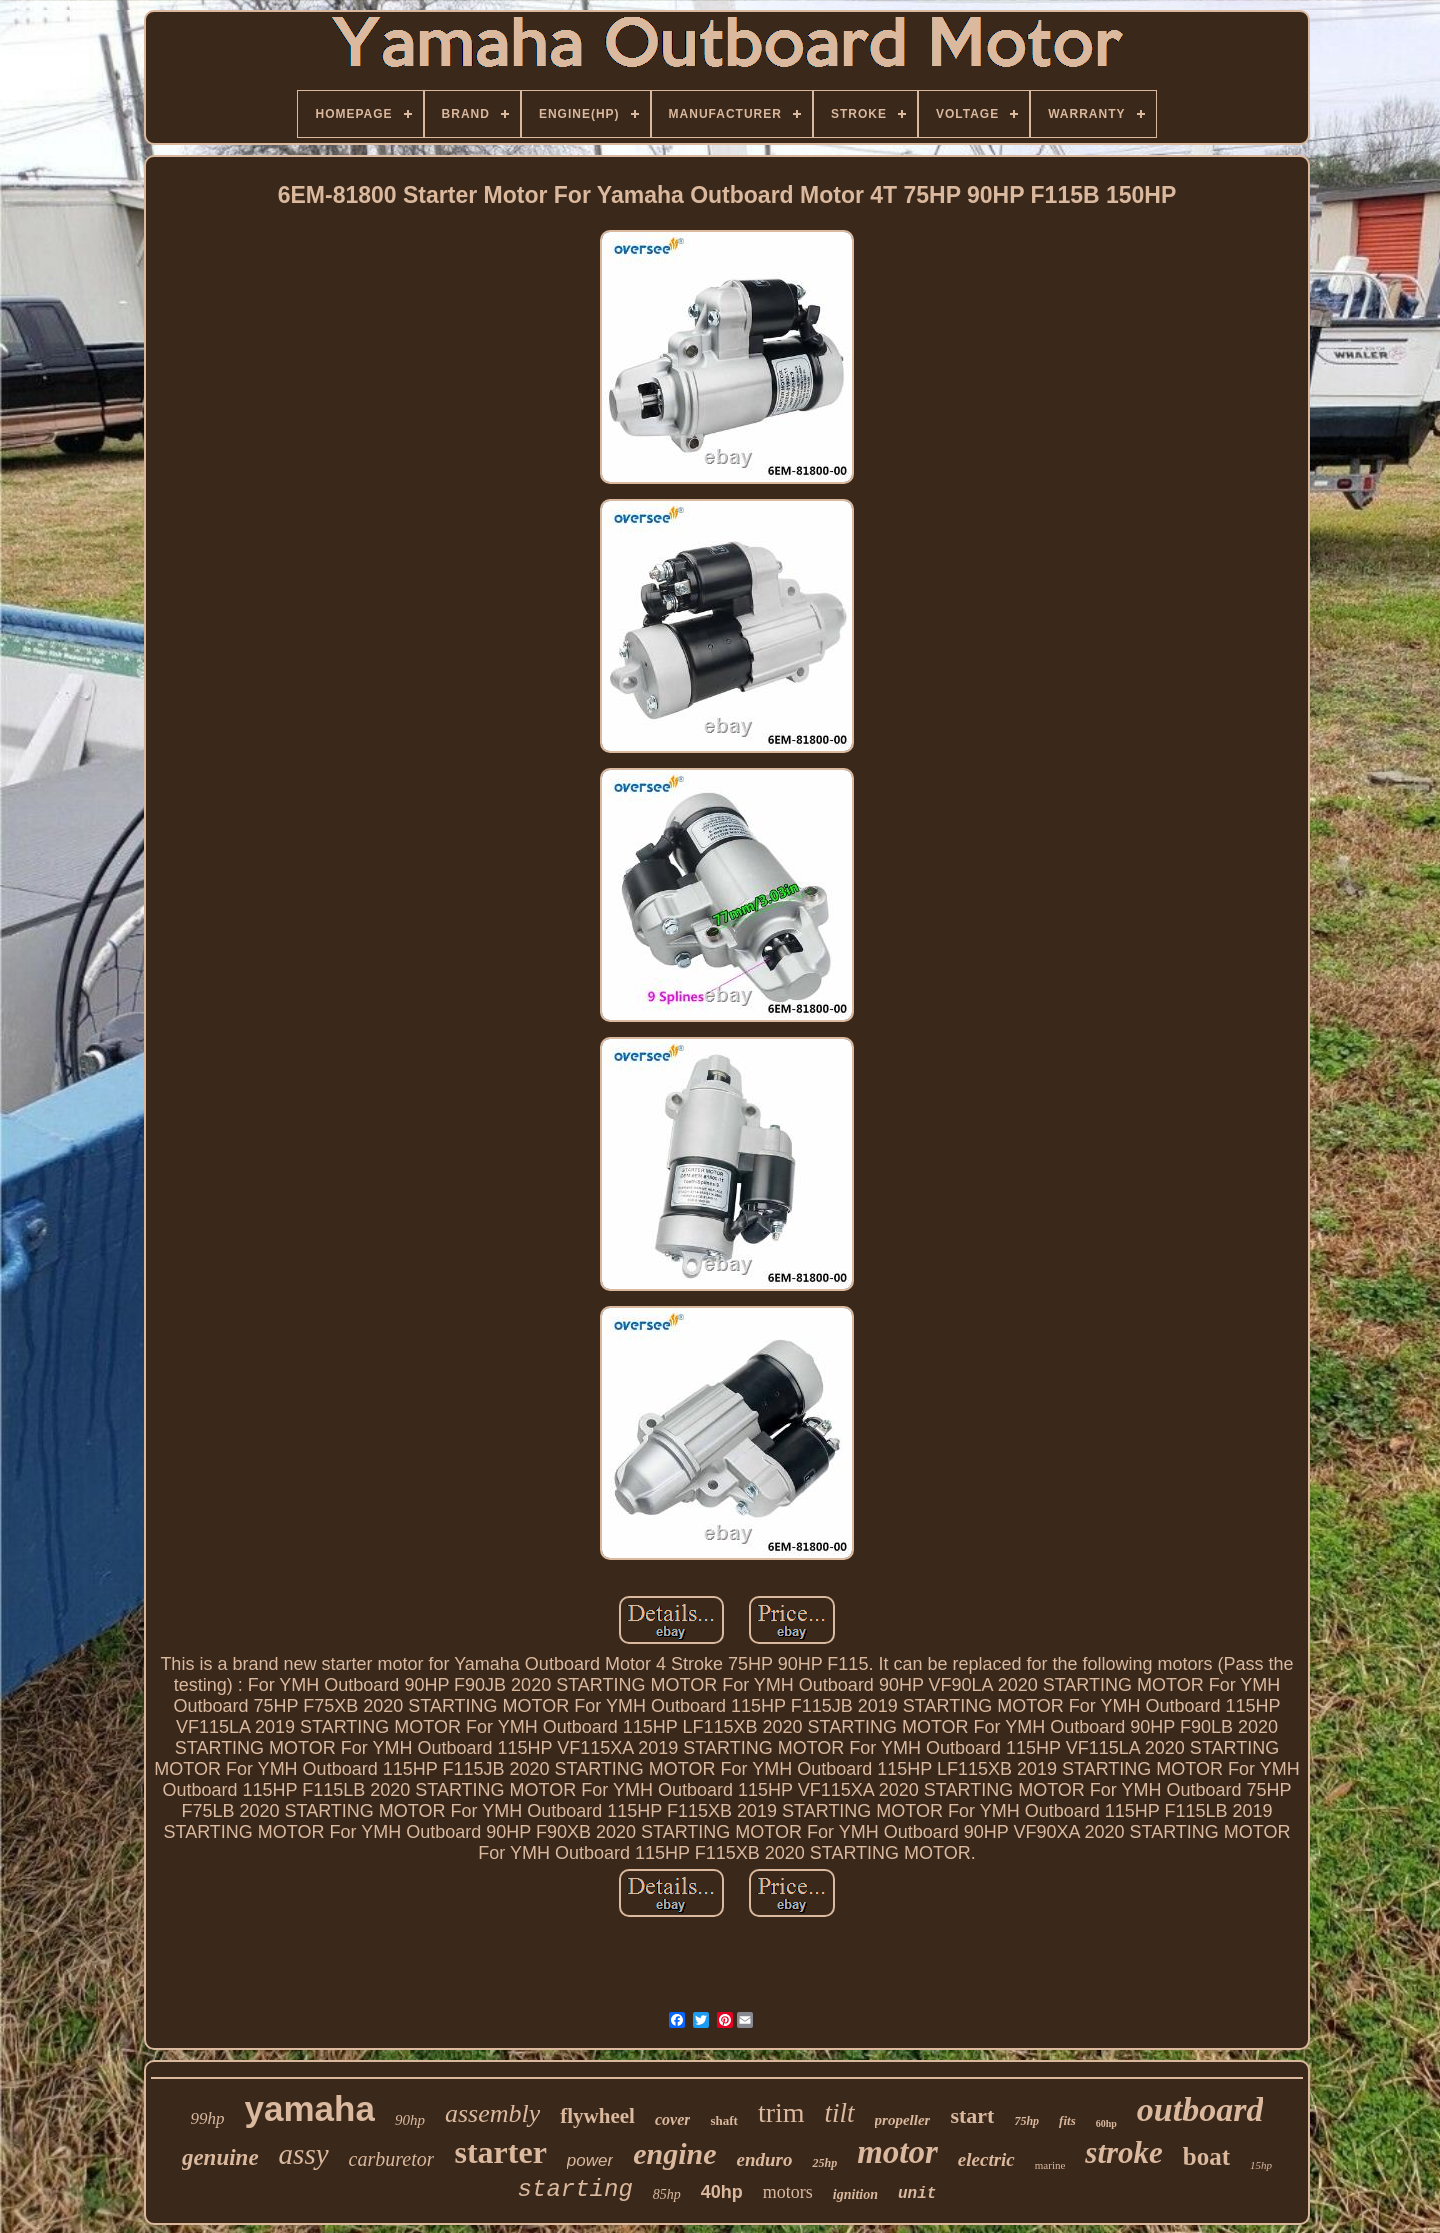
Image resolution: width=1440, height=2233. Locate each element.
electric (986, 2159)
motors (788, 2192)
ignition (855, 2194)
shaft (723, 2120)
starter (500, 2152)
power (590, 2160)
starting (575, 2189)
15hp (1261, 2165)
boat (1206, 2156)
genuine (220, 2157)
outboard (1200, 2109)
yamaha (310, 2108)
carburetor (392, 2159)
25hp (824, 2163)
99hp (208, 2118)
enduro (765, 2159)
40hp (722, 2192)
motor (897, 2152)
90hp (410, 2120)
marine (1050, 2165)
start (972, 2115)
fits (1067, 2120)
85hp (667, 2194)
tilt (840, 2113)
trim (781, 2112)
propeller (903, 2120)
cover (673, 2119)
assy (304, 2154)
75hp (1026, 2121)
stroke (1124, 2152)
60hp (1106, 2123)
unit (917, 2194)
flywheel (597, 2116)
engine (674, 2153)
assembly (492, 2113)
